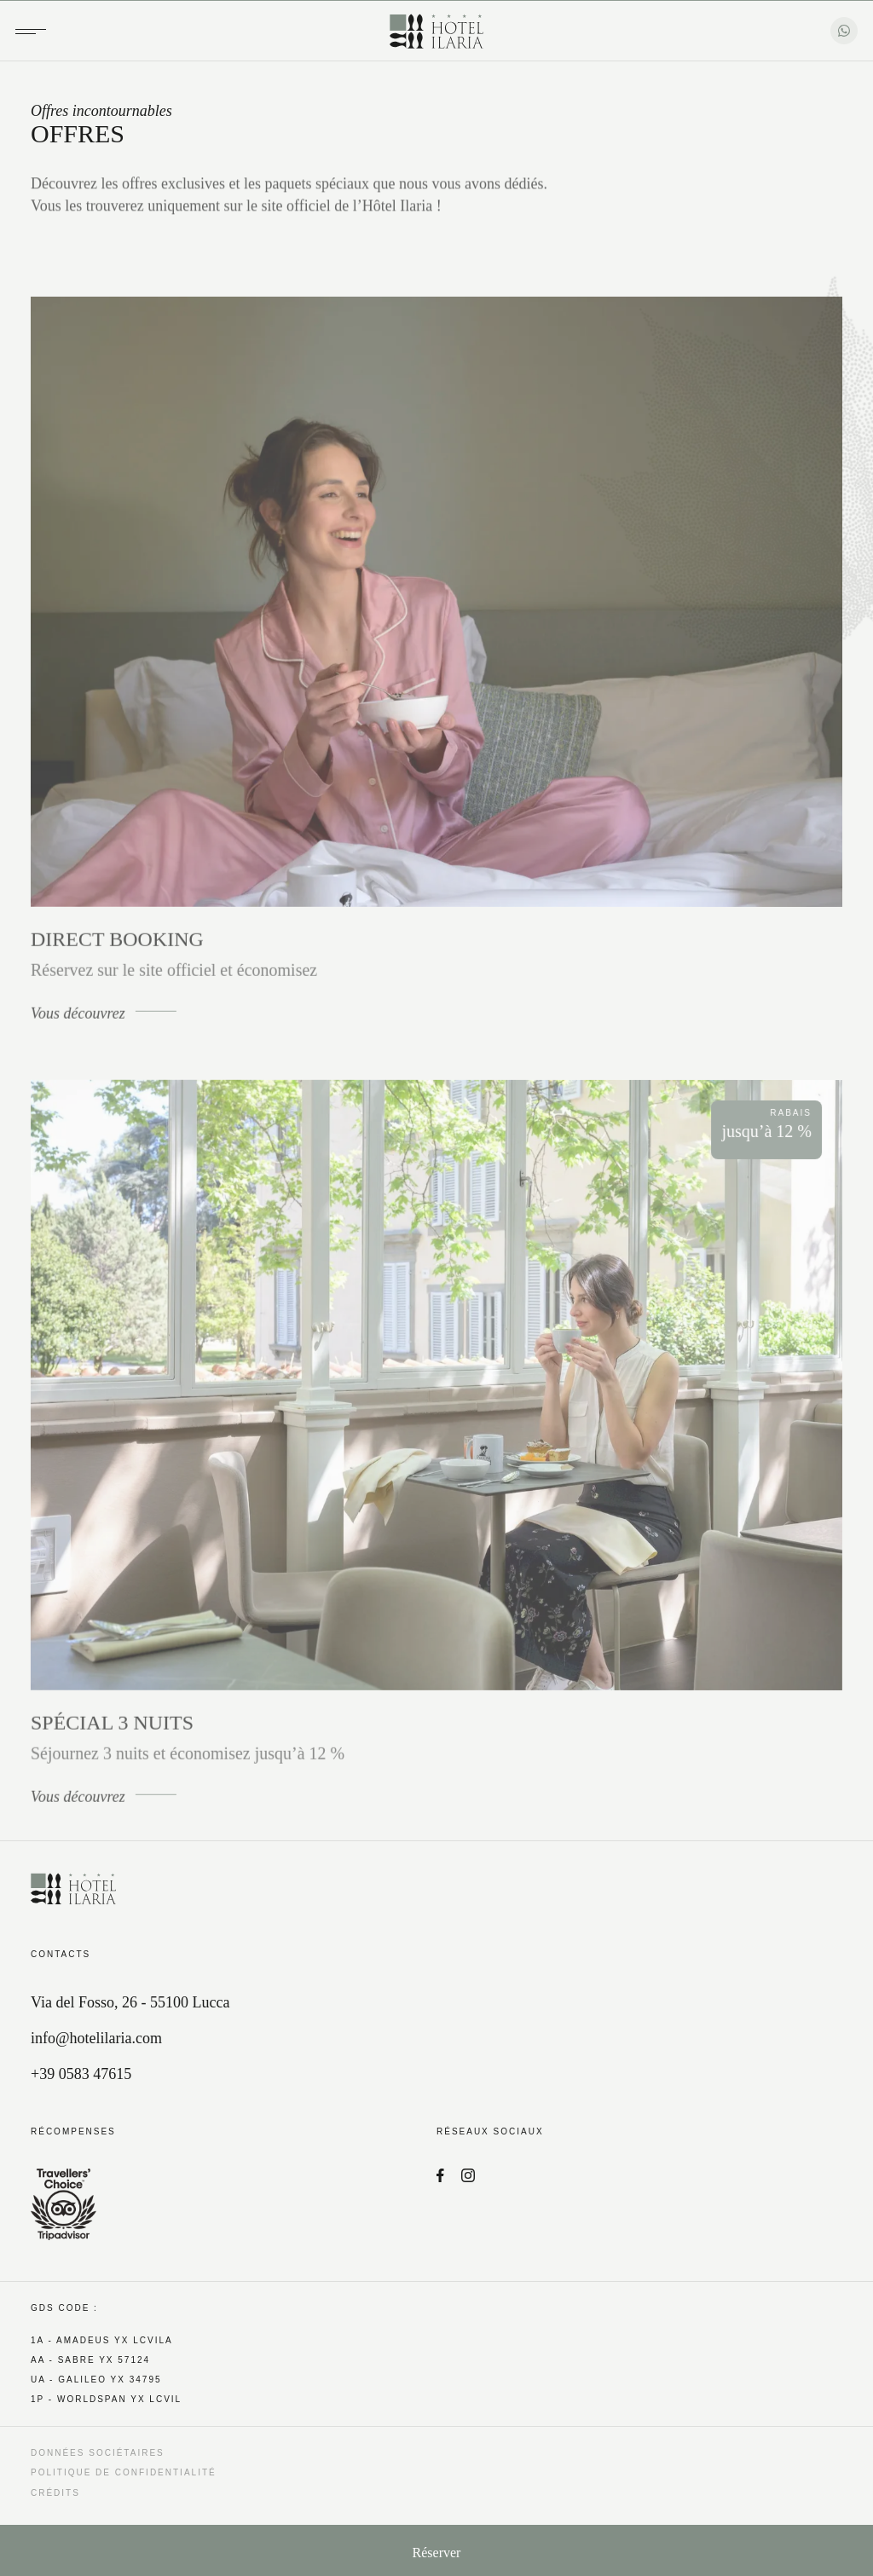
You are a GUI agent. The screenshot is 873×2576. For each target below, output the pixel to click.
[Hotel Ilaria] (436, 32)
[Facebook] (440, 2177)
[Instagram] (468, 2177)
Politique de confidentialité (124, 2472)
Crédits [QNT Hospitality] (55, 2493)
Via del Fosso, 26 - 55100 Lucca (130, 2002)
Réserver (437, 2552)
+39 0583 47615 (81, 2073)
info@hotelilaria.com (96, 2038)
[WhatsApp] (844, 30)
